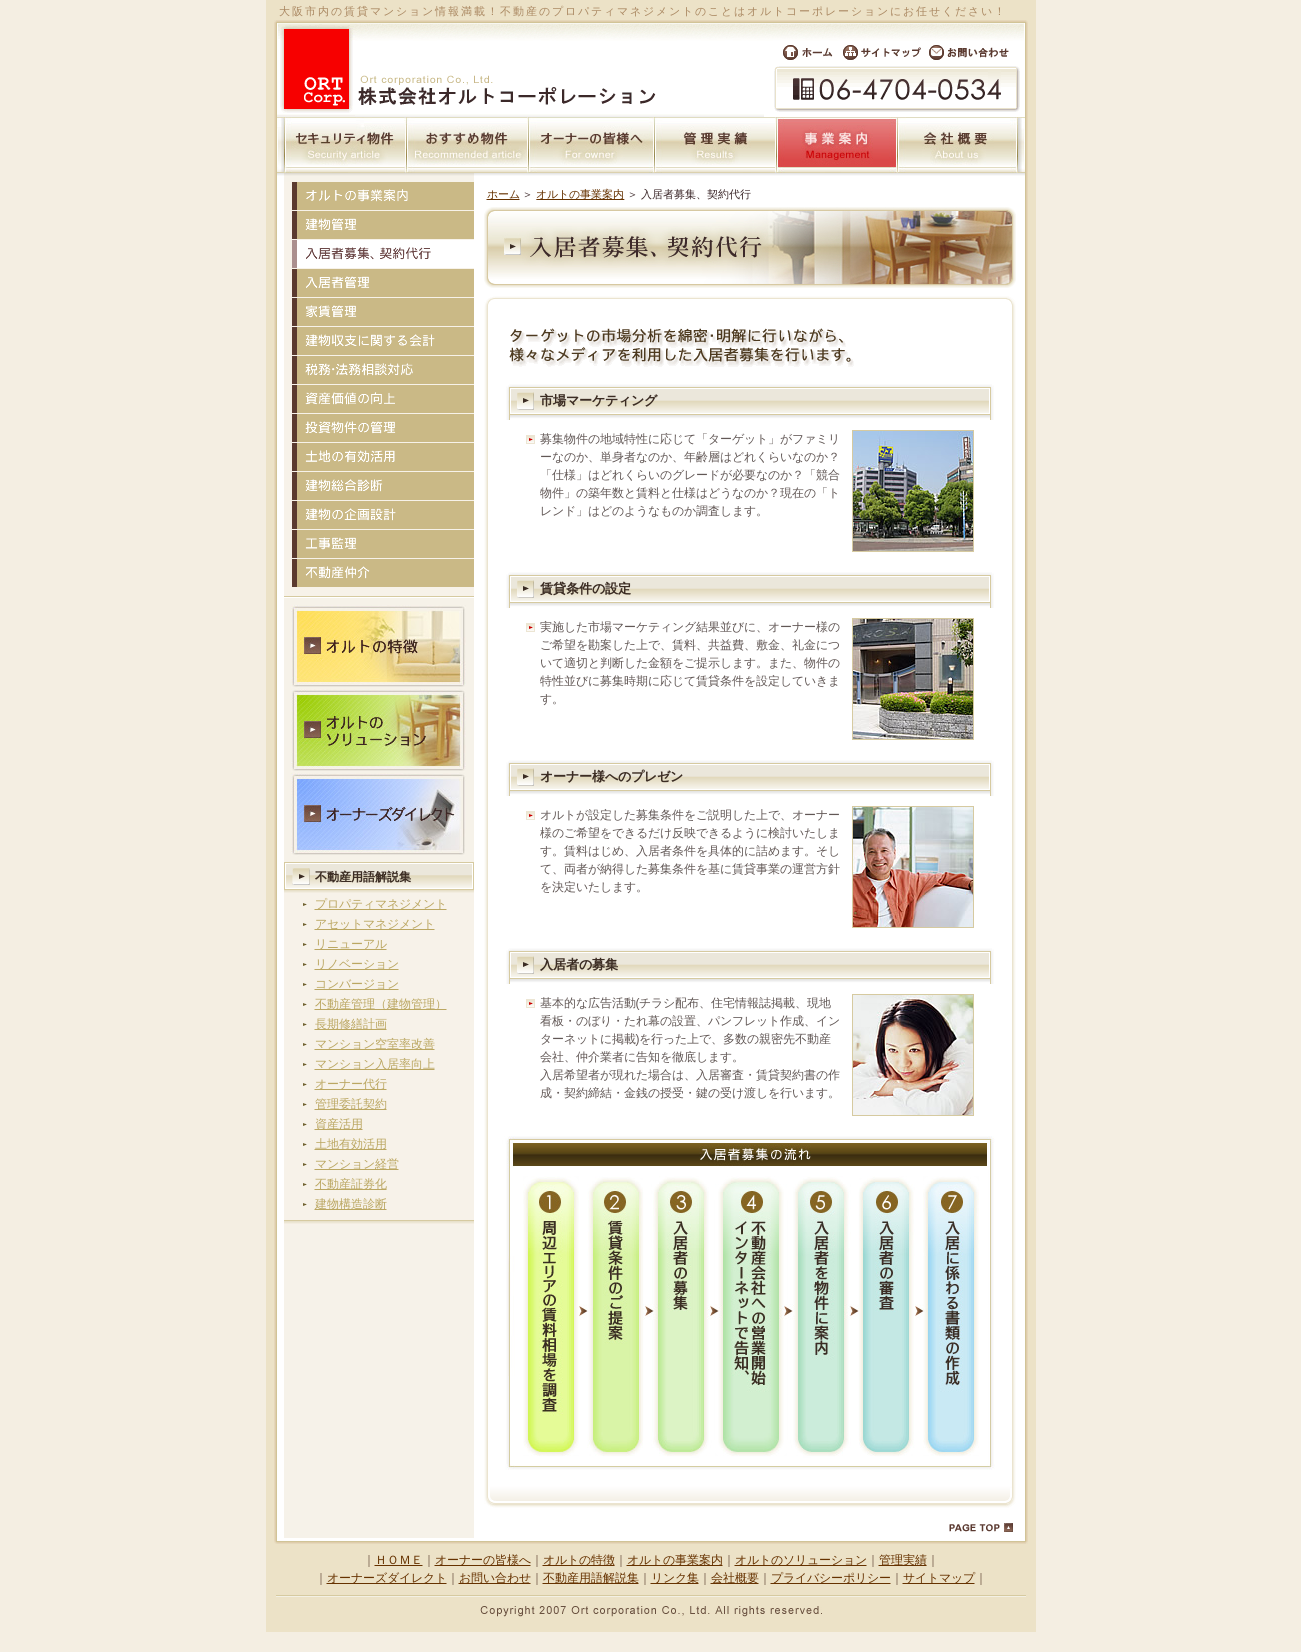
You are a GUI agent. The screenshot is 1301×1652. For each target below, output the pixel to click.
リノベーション (357, 964)
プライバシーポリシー (831, 1578)
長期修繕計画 (351, 1024)
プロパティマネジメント (381, 904)
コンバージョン (357, 984)
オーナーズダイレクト (387, 1578)
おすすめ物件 (468, 145)
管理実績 (716, 145)
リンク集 (675, 1578)
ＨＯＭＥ (399, 1560)
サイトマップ (882, 52)
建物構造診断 (351, 1204)
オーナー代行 (351, 1084)
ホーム (801, 52)
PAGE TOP (981, 1528)
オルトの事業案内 (580, 194)
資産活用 (339, 1124)
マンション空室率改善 (375, 1044)
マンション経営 (357, 1164)
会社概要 (958, 145)
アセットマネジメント (375, 924)
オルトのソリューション (801, 1560)
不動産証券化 (351, 1184)
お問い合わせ (975, 52)
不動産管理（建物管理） (381, 1004)
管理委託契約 (351, 1104)
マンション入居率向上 (375, 1064)
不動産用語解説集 (363, 877)
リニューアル (351, 944)
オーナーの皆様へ (592, 145)
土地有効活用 (351, 1144)
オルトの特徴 (579, 1560)
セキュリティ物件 (345, 145)
